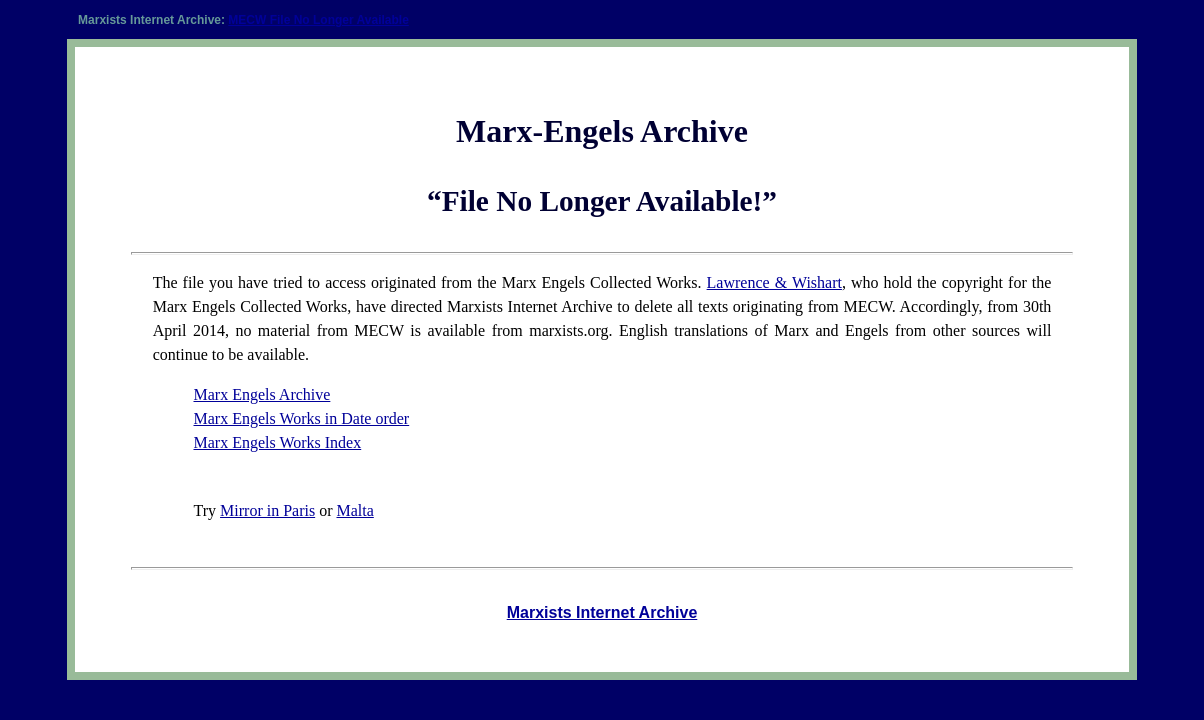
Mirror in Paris (267, 510)
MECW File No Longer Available (318, 20)
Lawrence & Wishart (774, 282)
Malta (354, 510)
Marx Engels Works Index (278, 442)
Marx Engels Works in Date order (302, 418)
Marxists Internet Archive (602, 612)
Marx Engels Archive (262, 394)
